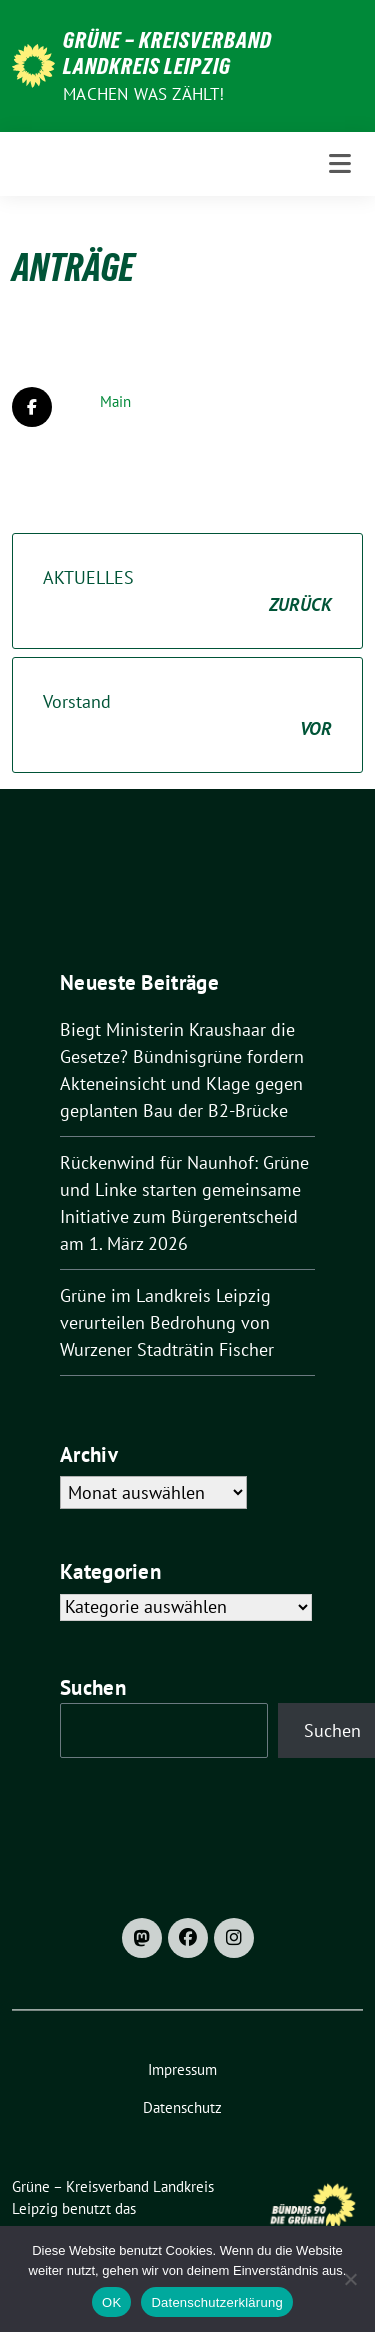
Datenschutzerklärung (216, 2302)
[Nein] (350, 2279)
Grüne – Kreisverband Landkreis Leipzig (167, 53)
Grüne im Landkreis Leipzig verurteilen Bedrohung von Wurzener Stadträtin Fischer (167, 1322)
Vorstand (187, 716)
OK (111, 2302)
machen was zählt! (143, 94)
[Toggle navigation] (340, 164)
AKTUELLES (187, 592)
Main (115, 401)
